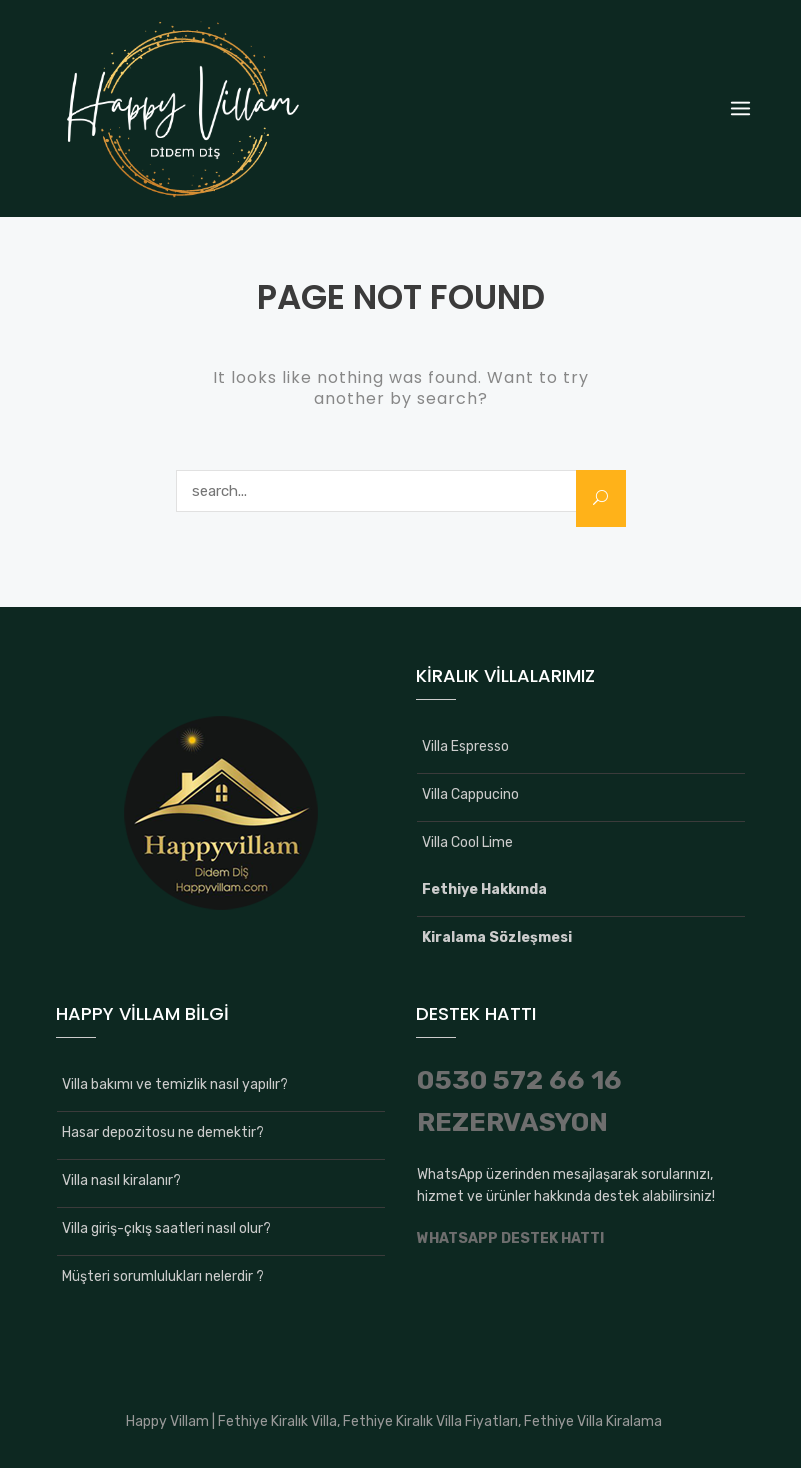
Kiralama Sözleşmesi (497, 937)
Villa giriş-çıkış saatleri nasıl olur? (166, 1228)
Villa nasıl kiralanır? (121, 1180)
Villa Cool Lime (467, 842)
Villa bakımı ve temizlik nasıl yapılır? (175, 1084)
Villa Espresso (465, 746)
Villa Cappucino (470, 794)
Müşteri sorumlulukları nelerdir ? (163, 1276)
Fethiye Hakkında (484, 889)
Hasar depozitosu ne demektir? (163, 1132)
